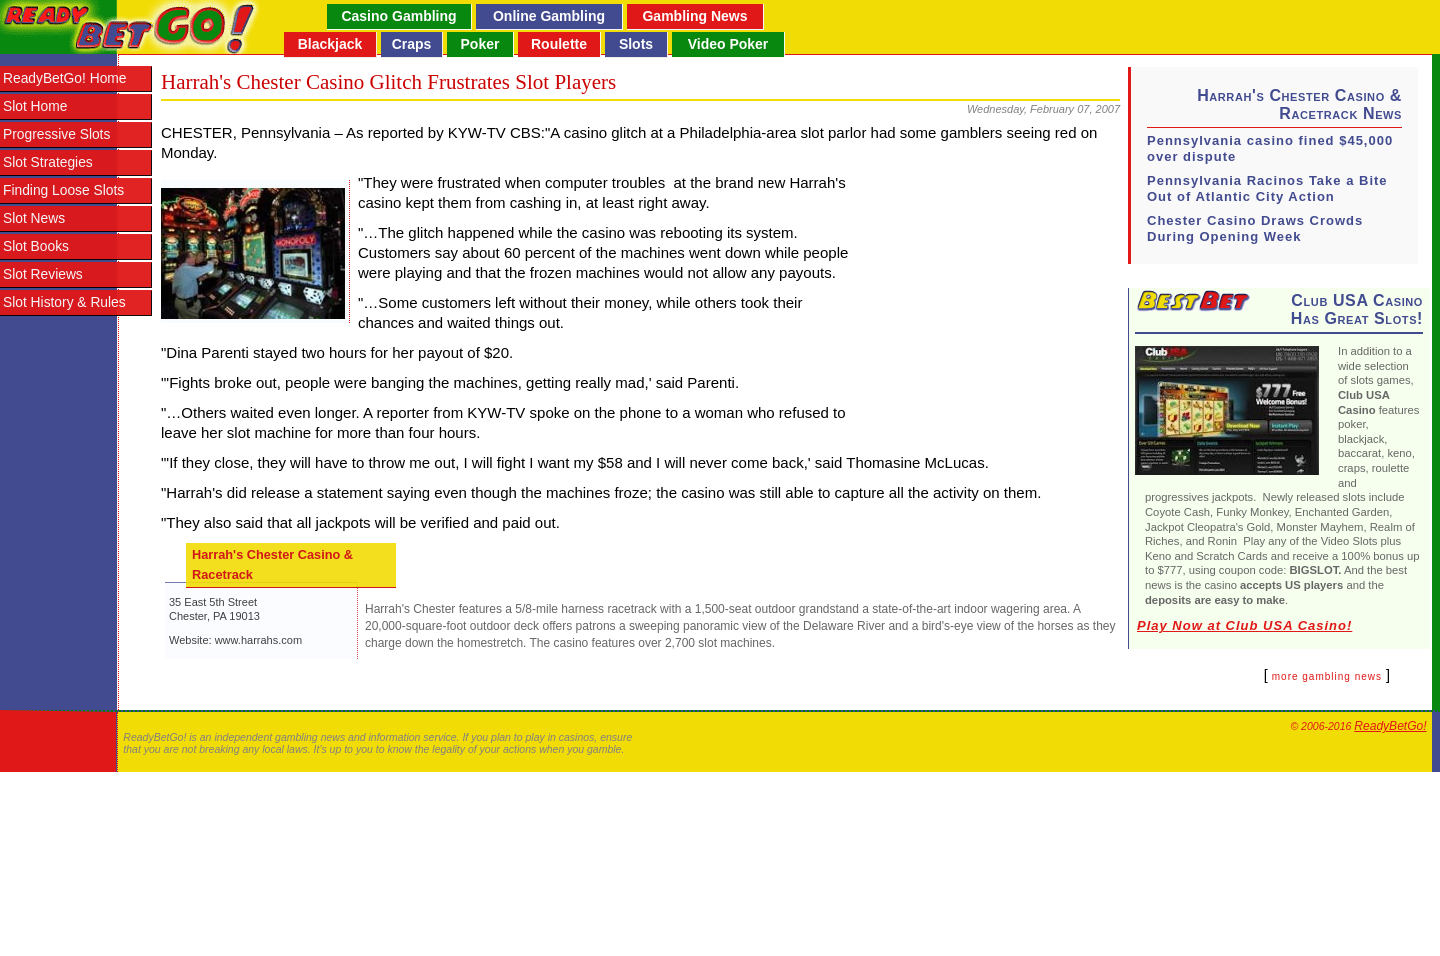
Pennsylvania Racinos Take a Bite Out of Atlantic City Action (1267, 188)
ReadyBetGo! (1390, 726)
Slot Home (35, 106)
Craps (412, 44)
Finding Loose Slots (63, 190)
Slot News (34, 218)
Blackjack (330, 44)
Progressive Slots (56, 134)
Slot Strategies (48, 162)
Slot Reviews (43, 274)
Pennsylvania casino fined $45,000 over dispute (1270, 148)
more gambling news (1327, 676)
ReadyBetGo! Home (64, 78)
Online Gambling (549, 16)
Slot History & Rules (64, 302)
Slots (636, 44)
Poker (480, 44)
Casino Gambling (398, 16)
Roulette (559, 44)
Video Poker (728, 44)
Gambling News (694, 16)
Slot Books (36, 246)
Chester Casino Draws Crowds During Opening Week (1255, 228)
